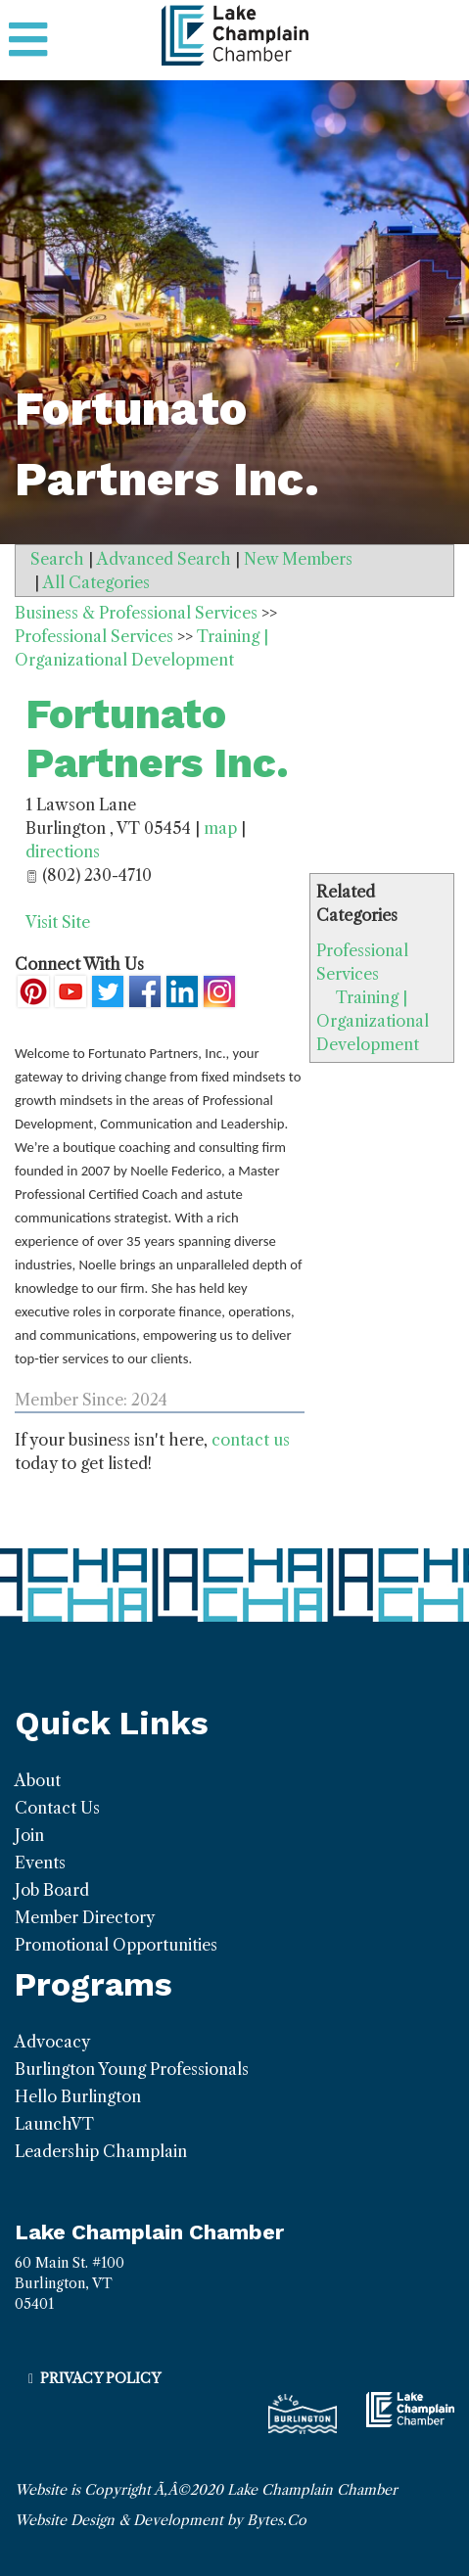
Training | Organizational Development (372, 1021)
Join (29, 1835)
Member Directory (85, 1917)
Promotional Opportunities (116, 1945)
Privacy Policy (100, 2378)
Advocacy (52, 2041)
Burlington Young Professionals (132, 2069)
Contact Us (57, 1807)
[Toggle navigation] (28, 40)
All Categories (96, 582)
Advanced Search (164, 559)
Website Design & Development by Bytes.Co (160, 2520)
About (38, 1780)
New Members (298, 559)
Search (57, 559)
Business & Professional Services (136, 612)
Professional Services (94, 636)
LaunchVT (54, 2124)
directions (62, 851)
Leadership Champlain (101, 2151)
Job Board (52, 1890)
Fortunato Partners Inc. (157, 738)
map (220, 828)
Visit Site (57, 922)
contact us (250, 1439)
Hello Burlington (78, 2096)
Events (40, 1862)
